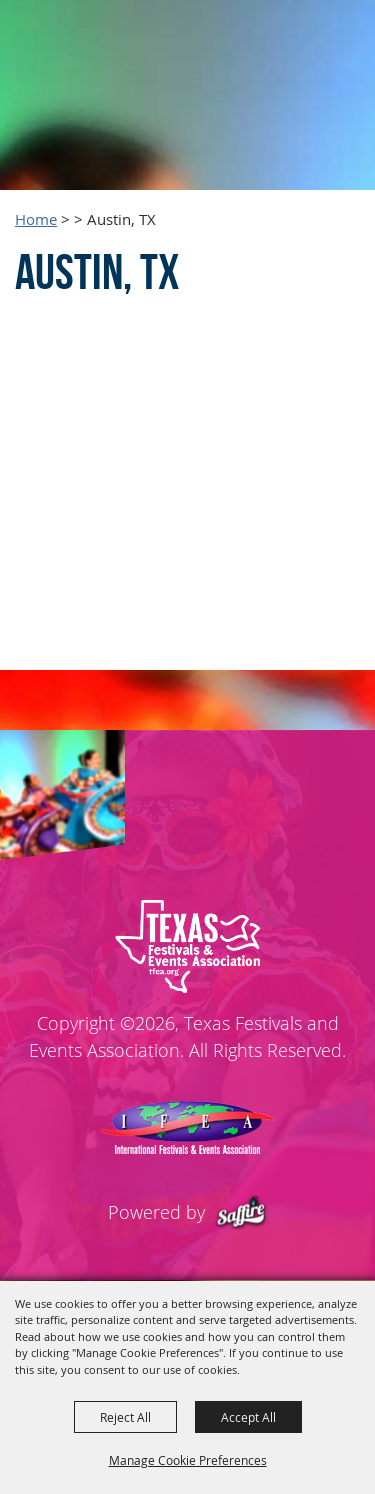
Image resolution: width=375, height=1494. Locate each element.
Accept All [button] (248, 1417)
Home (36, 219)
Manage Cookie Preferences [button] (188, 1460)
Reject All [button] (125, 1417)
